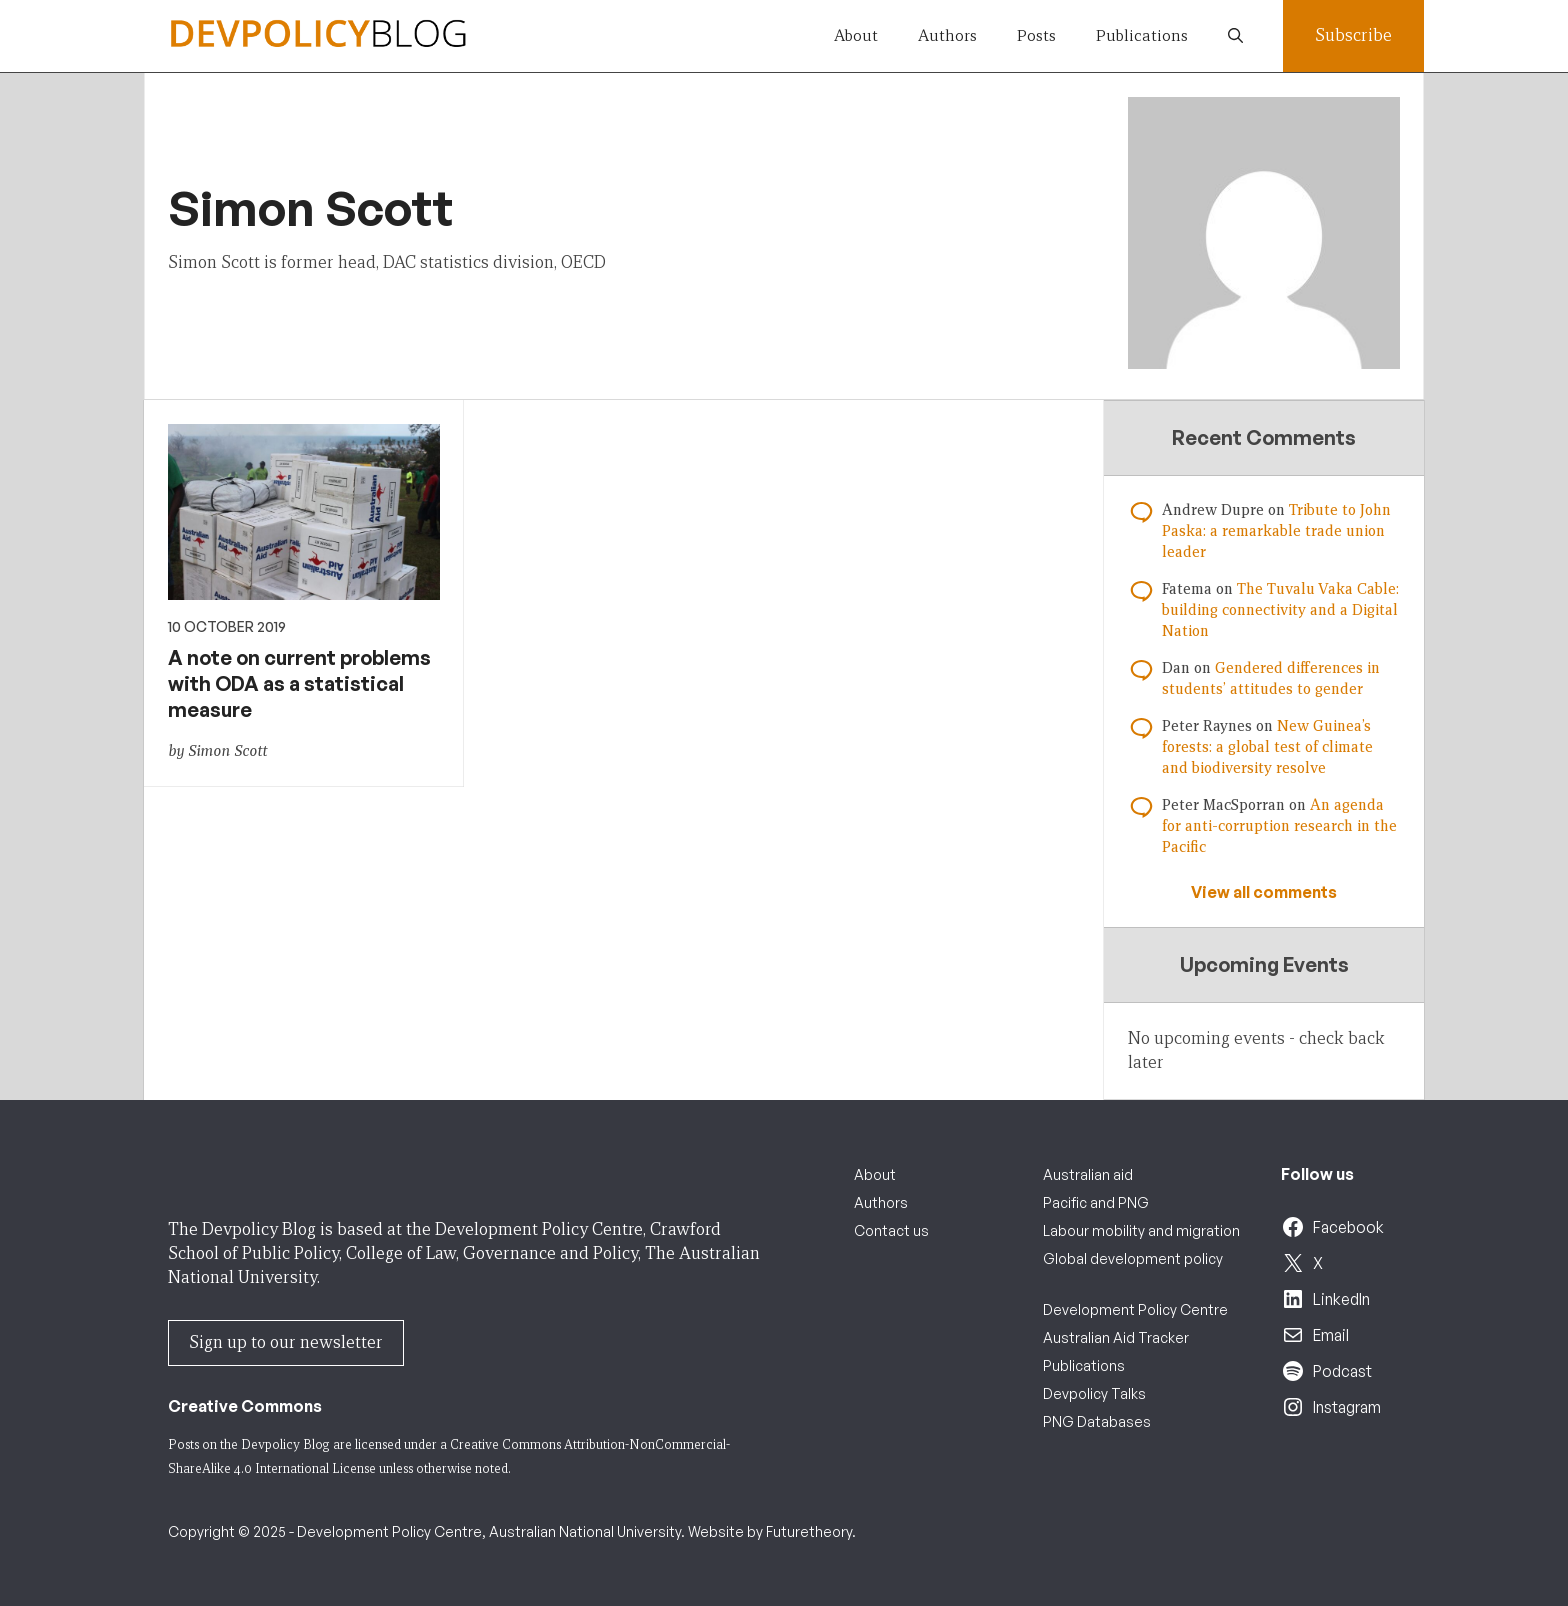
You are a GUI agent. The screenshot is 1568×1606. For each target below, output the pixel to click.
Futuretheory (809, 1531)
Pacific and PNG (1096, 1202)
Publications (1142, 35)
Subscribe (1353, 35)
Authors (947, 35)
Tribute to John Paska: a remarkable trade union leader (1276, 531)
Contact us (891, 1230)
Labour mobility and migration (1141, 1230)
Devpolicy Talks (1094, 1393)
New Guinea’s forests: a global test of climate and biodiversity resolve (1267, 747)
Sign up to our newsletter (286, 1342)
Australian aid (1088, 1174)
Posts (1036, 35)
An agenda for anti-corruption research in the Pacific (1279, 826)
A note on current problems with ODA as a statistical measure (299, 683)
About (856, 35)
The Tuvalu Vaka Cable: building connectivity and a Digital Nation (1280, 610)
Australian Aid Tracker (1116, 1337)
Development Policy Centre (1135, 1309)
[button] (1235, 36)
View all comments (1264, 892)
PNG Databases (1097, 1421)
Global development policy (1133, 1258)
